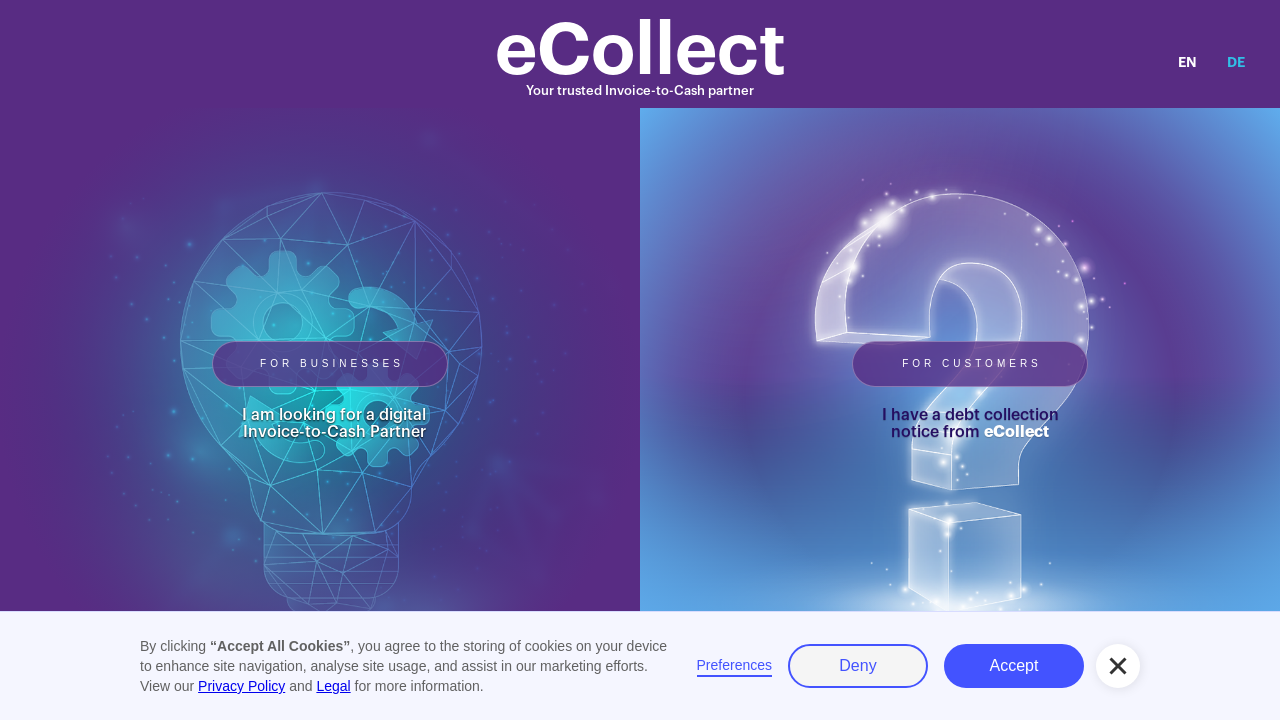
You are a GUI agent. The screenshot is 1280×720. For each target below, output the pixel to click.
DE (1236, 62)
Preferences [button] (734, 665)
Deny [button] (857, 665)
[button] (1118, 666)
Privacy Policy (241, 686)
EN (1187, 62)
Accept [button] (1014, 665)
